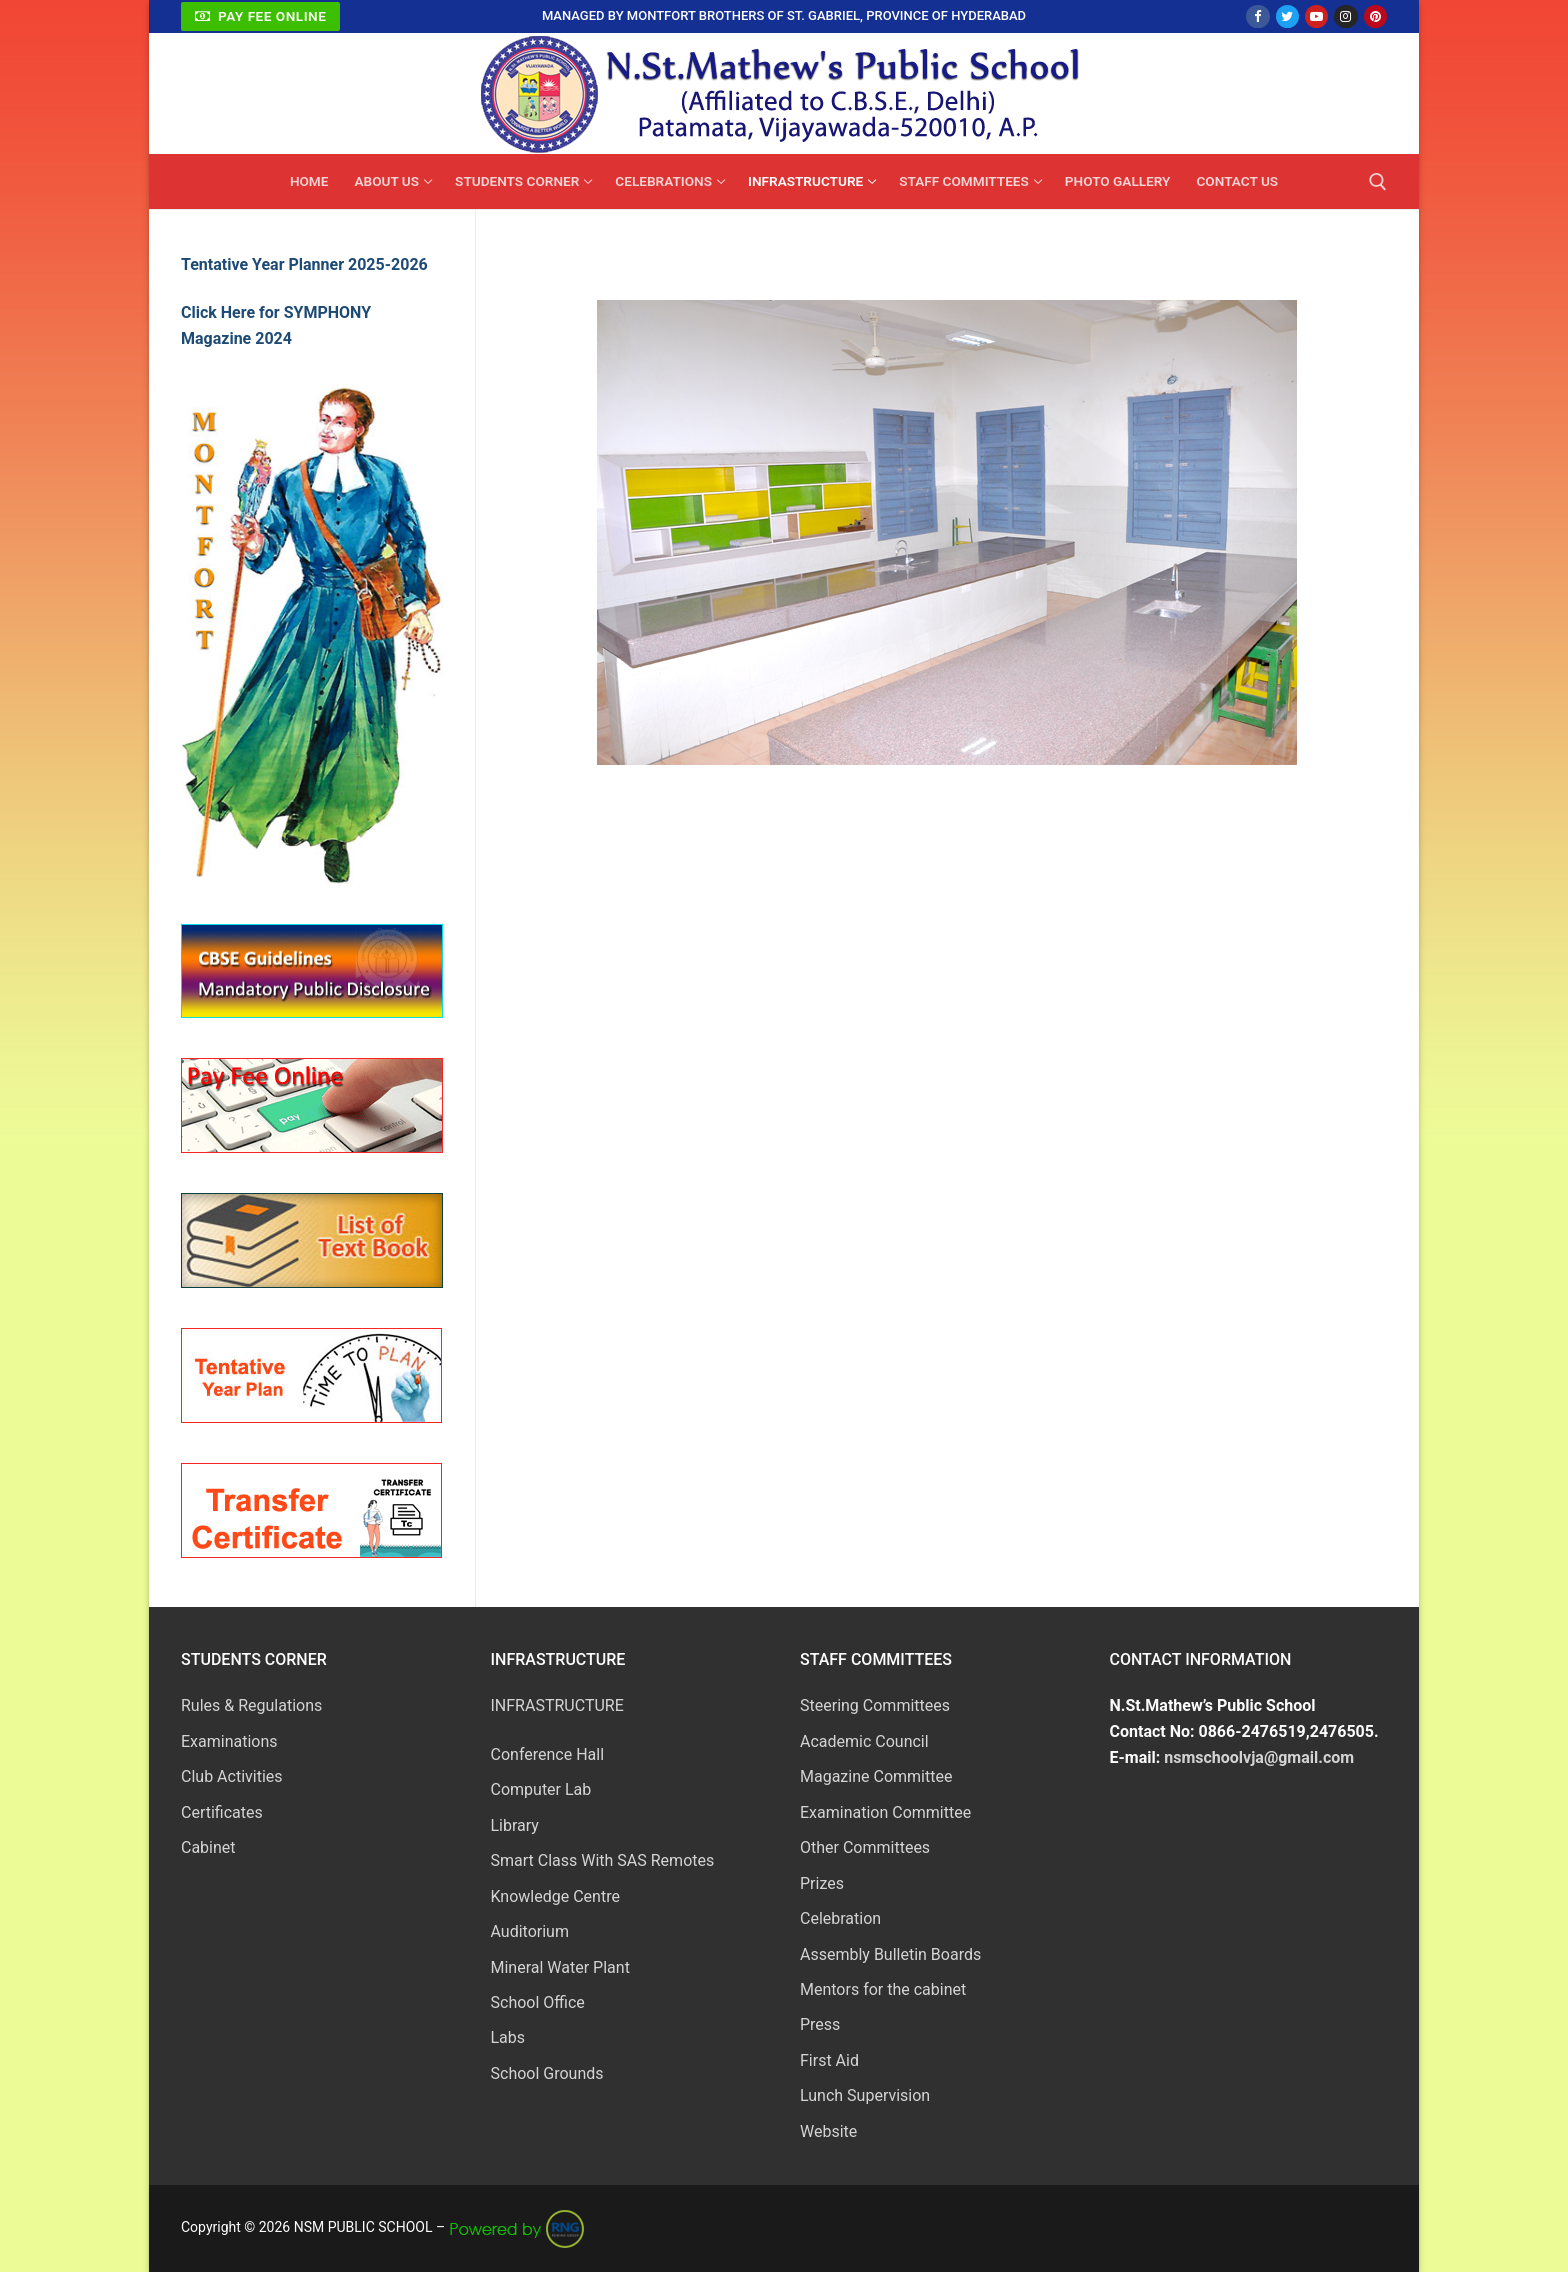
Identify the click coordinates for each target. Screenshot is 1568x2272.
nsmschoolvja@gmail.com (1259, 1757)
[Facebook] (1257, 16)
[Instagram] (1345, 16)
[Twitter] (1287, 16)
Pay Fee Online (261, 16)
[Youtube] (1316, 16)
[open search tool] (1378, 182)
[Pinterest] (1375, 16)
